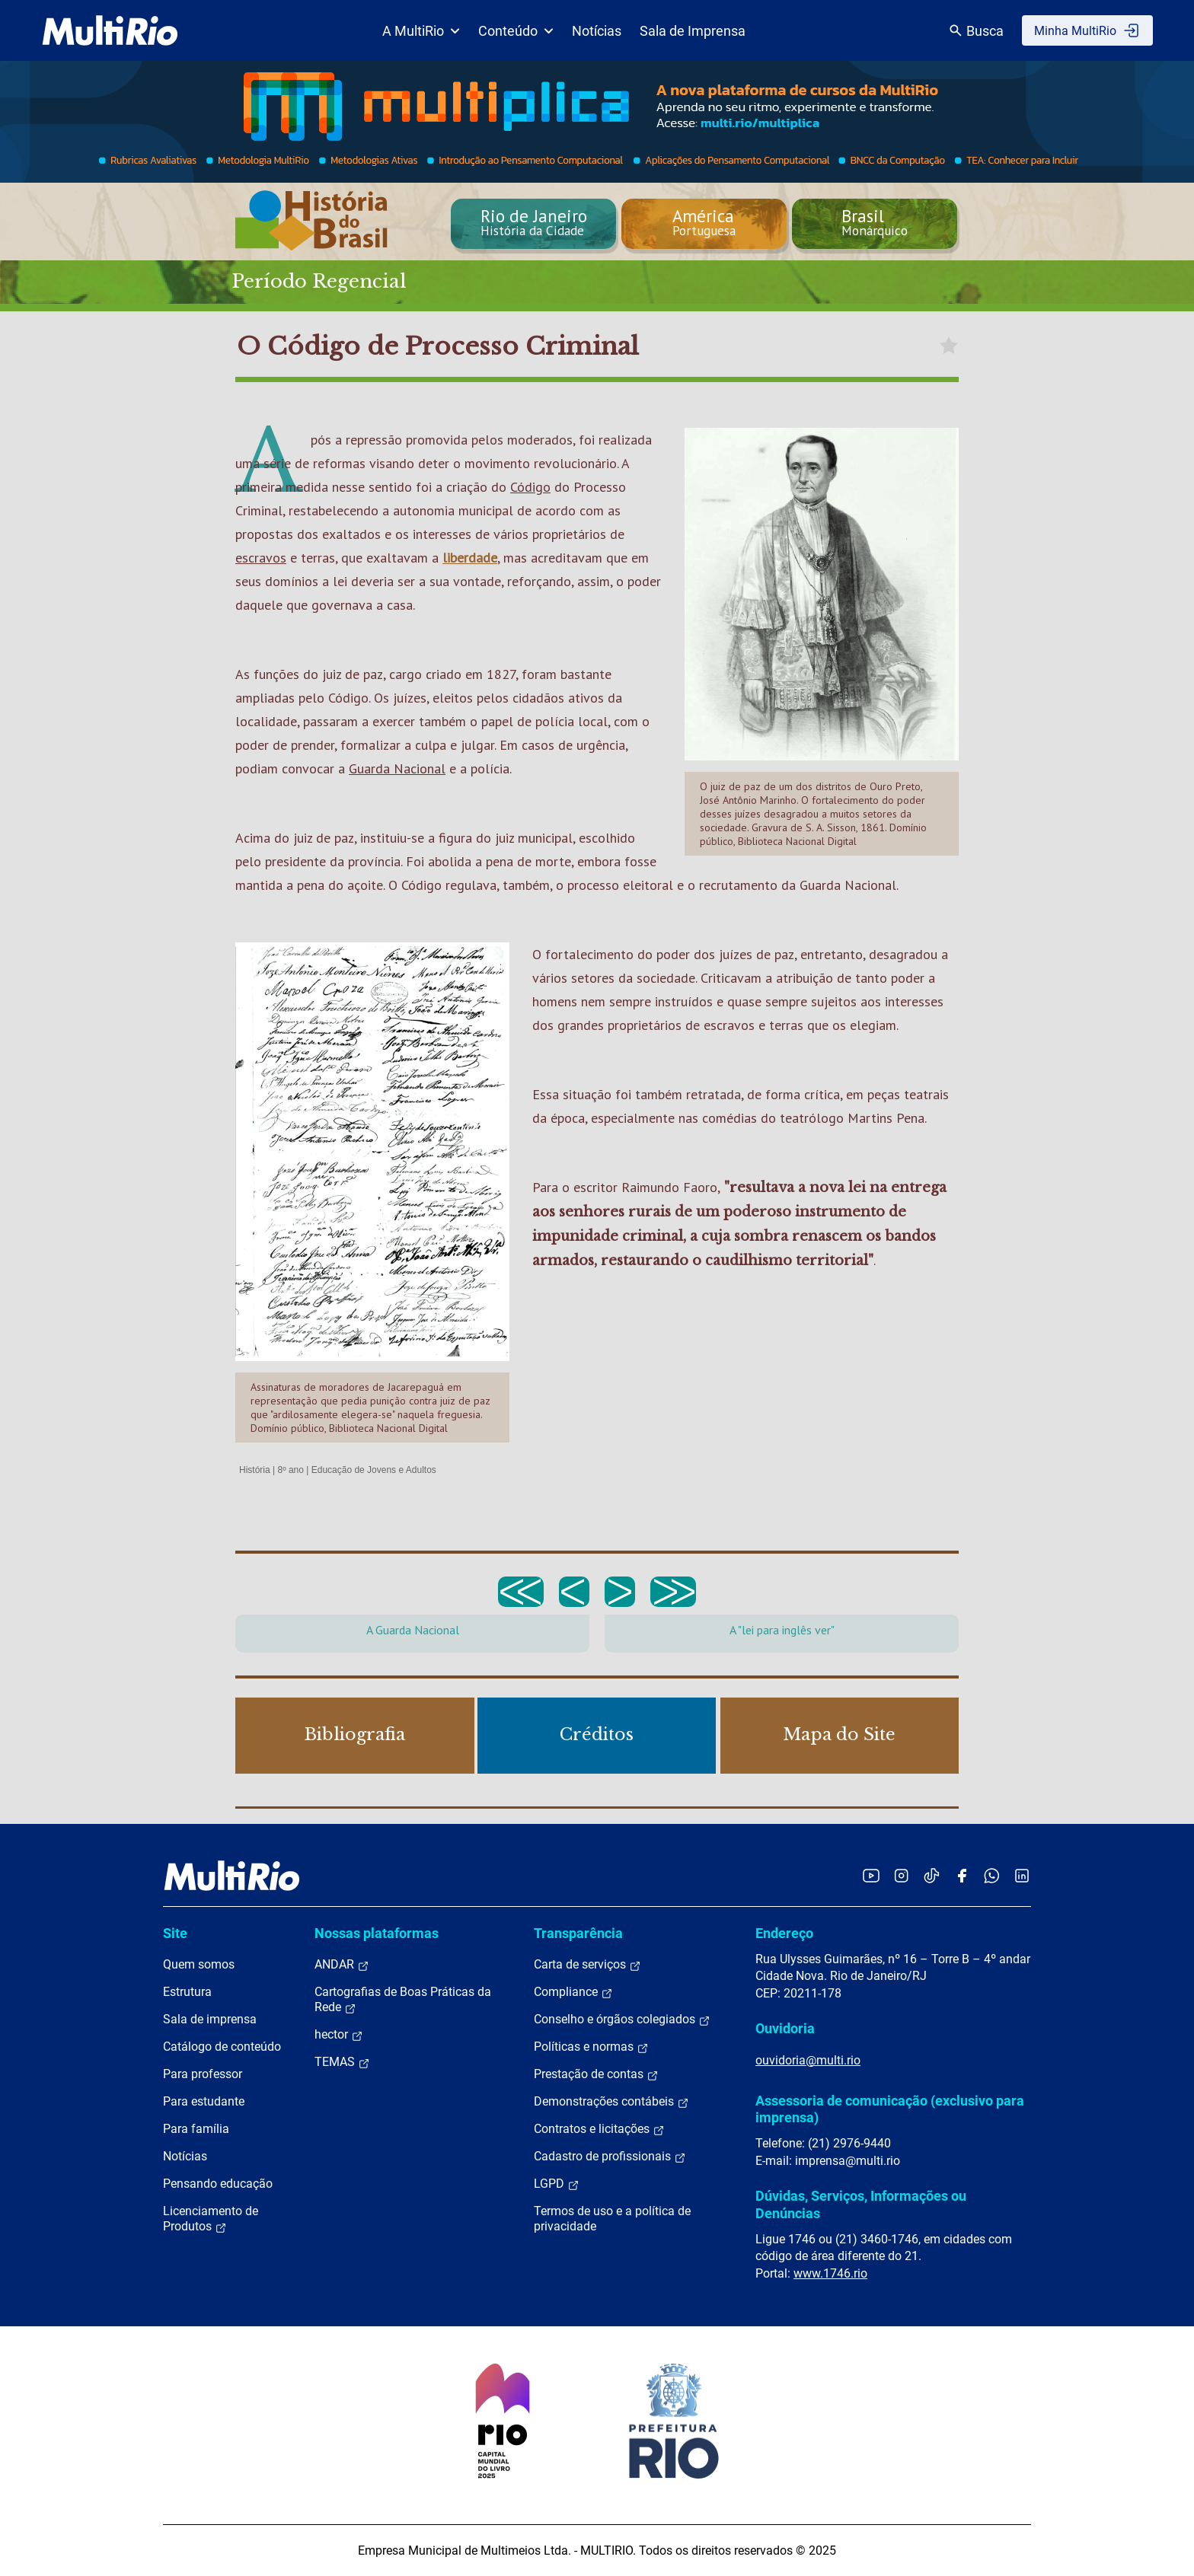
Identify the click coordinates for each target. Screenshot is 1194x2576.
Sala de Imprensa (692, 31)
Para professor (202, 2074)
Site (175, 1933)
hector (338, 2034)
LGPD (556, 2184)
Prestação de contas (596, 2074)
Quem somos (199, 1964)
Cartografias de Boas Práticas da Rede (402, 2000)
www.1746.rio (830, 2273)
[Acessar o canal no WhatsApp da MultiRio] (991, 1875)
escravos (260, 557)
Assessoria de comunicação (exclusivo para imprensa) (889, 2109)
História (254, 1470)
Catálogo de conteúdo (222, 2046)
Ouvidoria (785, 2028)
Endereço (784, 1933)
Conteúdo (516, 31)
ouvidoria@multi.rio (807, 2060)
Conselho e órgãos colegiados (622, 2019)
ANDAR (341, 1964)
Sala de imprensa (210, 2019)
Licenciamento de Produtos (210, 2219)
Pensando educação (218, 2183)
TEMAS (342, 2062)
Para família (196, 2129)
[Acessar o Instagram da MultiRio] (901, 1875)
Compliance (573, 1992)
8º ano (290, 1470)
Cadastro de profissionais (610, 2156)
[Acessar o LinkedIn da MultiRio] (1022, 1875)
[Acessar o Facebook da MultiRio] (962, 1875)
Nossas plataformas (376, 1933)
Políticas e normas (591, 2047)
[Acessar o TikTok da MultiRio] (931, 1875)
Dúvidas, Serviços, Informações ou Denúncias (860, 2204)
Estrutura (187, 1992)
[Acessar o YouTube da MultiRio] (871, 1875)
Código (530, 487)
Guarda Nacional (397, 768)
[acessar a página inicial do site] (110, 30)
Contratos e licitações (599, 2129)
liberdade (469, 557)
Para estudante (203, 2101)
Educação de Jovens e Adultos (373, 1470)
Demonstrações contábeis (611, 2101)
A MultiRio (421, 31)
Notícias (596, 31)
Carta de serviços (587, 1964)
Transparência (578, 1933)
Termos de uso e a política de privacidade (612, 2218)
